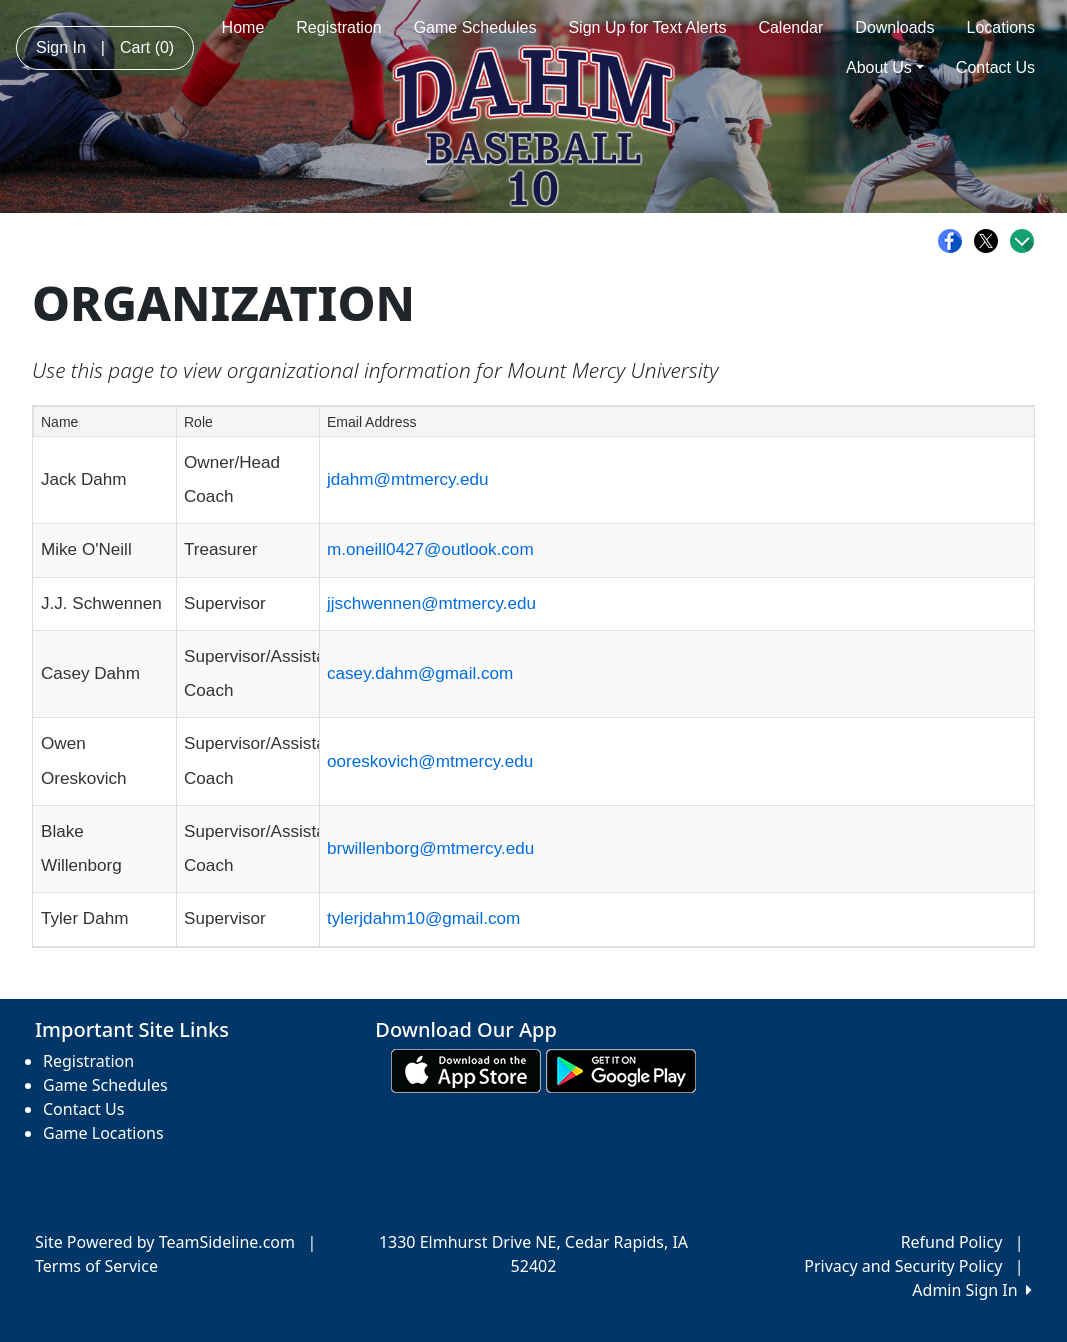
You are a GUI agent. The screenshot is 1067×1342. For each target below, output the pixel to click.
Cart (147, 47)
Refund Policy (952, 1242)
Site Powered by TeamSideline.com (165, 1242)
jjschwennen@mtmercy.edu (431, 603)
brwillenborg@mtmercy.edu (430, 848)
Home (243, 27)
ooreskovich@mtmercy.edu (430, 761)
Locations (1001, 27)
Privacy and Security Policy (903, 1266)
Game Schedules (475, 27)
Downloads (894, 27)
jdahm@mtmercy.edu (408, 479)
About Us (885, 67)
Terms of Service (96, 1266)
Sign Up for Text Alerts (647, 27)
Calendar (790, 27)
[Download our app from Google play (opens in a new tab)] (621, 1070)
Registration (338, 27)
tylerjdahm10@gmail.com (423, 918)
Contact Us (995, 67)
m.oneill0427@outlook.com (430, 549)
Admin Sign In (972, 1290)
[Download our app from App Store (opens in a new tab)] (466, 1070)
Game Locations (103, 1133)
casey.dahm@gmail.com (420, 673)
